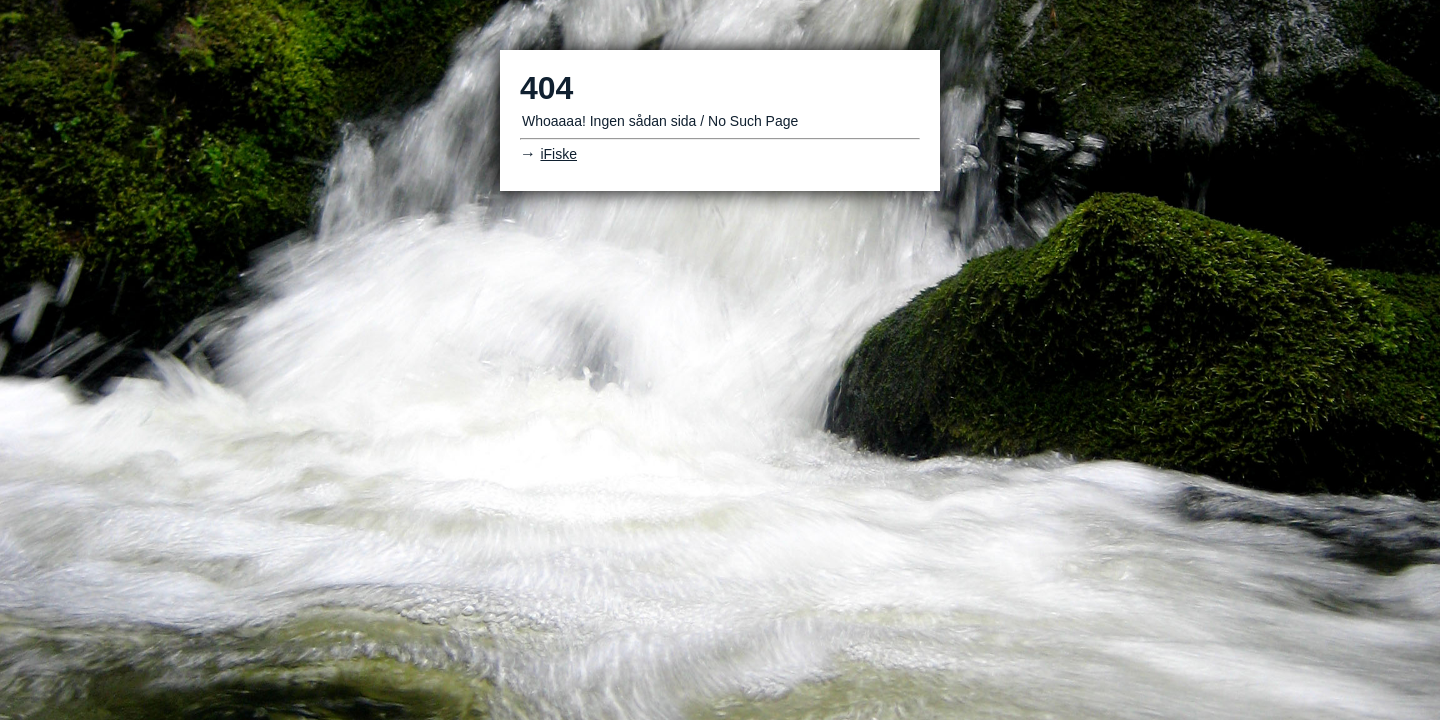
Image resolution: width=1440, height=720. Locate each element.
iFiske (558, 154)
